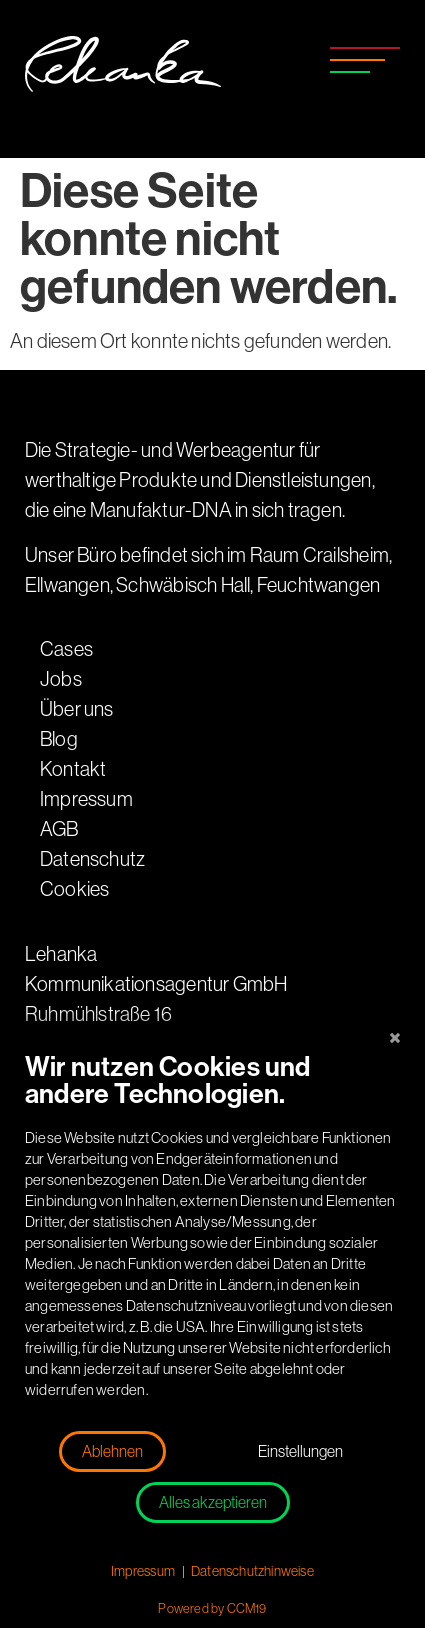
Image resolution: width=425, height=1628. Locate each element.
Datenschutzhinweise (252, 1571)
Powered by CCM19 (212, 1608)
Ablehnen (112, 1451)
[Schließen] (395, 1038)
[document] (212, 1239)
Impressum (143, 1571)
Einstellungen (300, 1451)
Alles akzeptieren (213, 1502)
